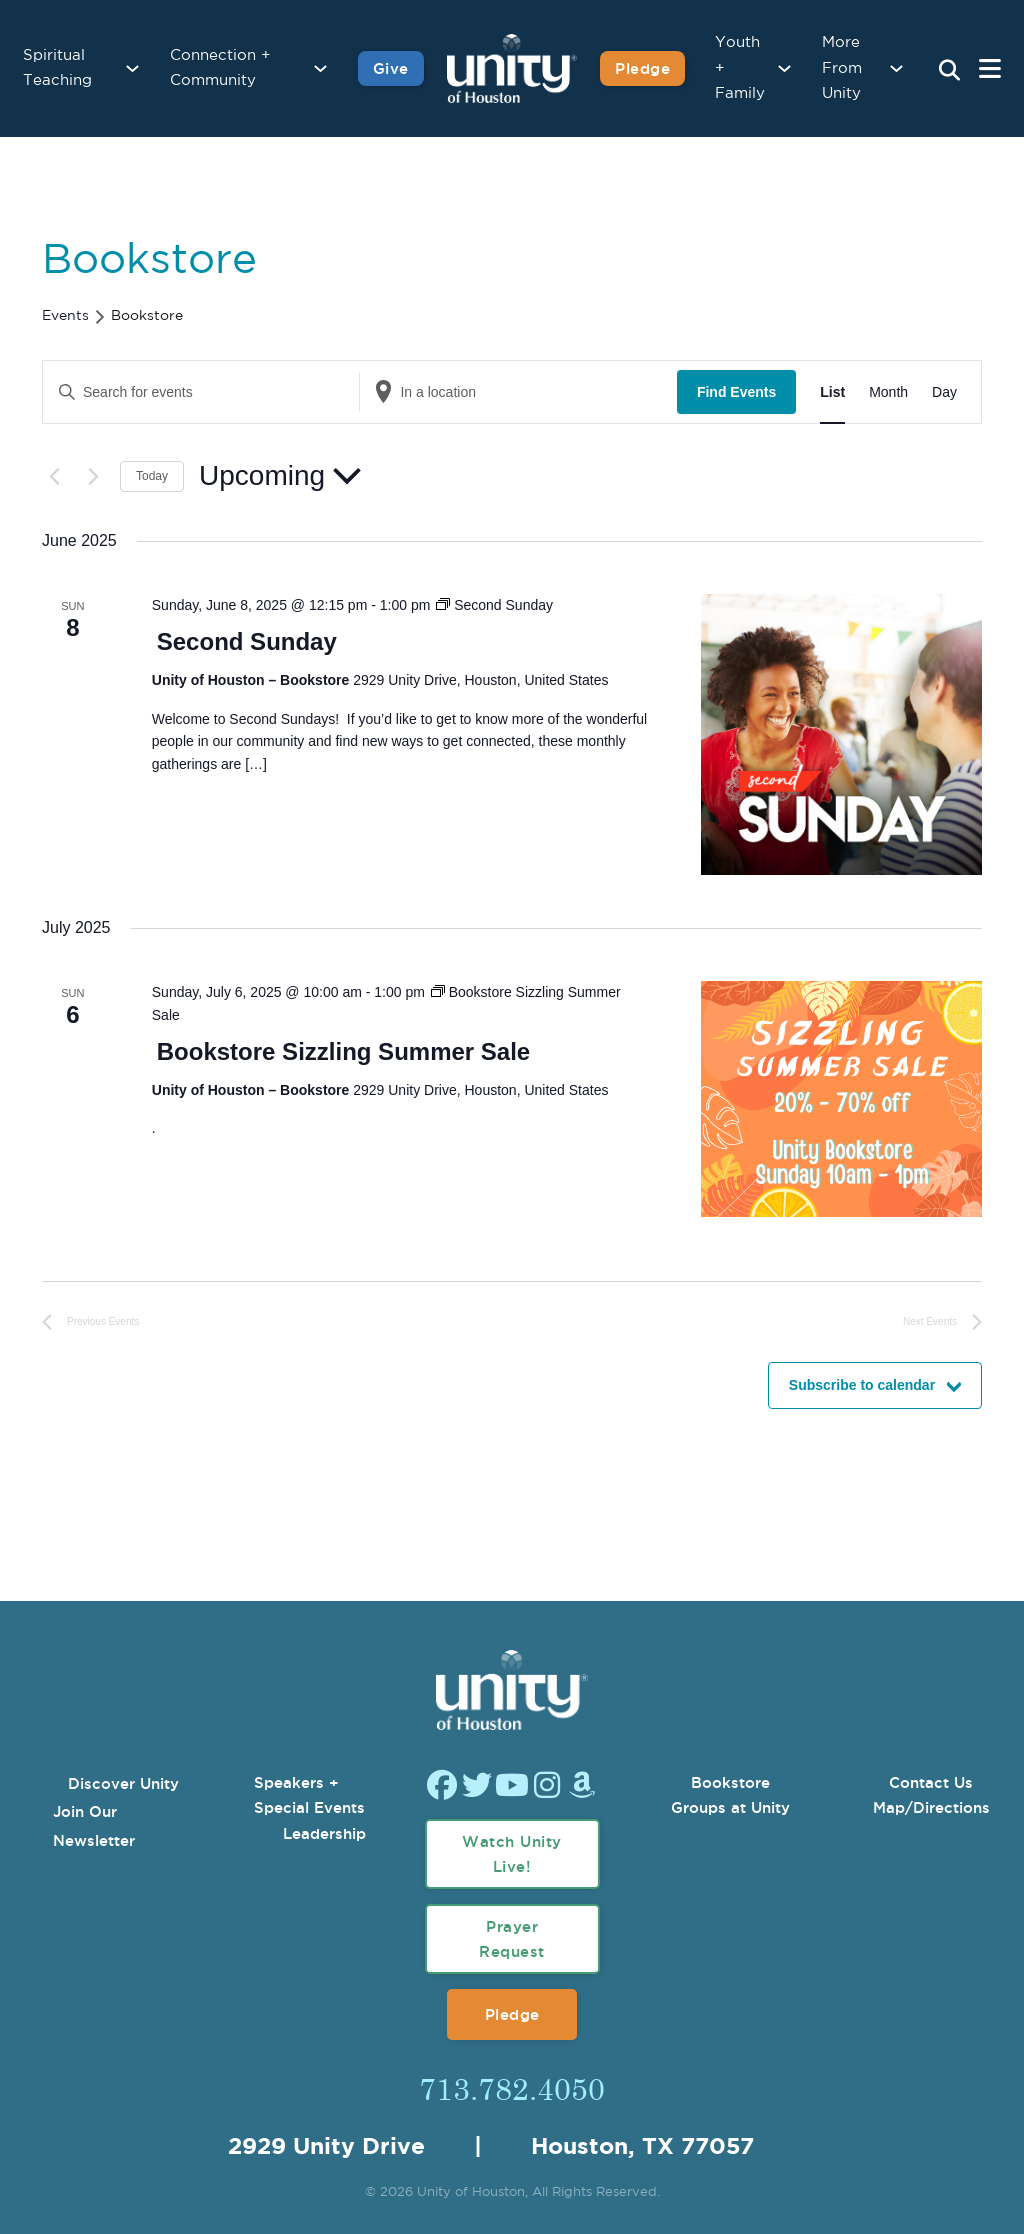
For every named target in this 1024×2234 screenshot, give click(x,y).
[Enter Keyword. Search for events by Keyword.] (201, 392)
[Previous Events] (54, 476)
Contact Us (931, 1782)
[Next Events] (93, 476)
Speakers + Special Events (309, 1795)
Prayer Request (512, 1939)
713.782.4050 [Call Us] (512, 2088)
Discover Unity (123, 1783)
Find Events (736, 392)
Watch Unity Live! (512, 1854)
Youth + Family (740, 68)
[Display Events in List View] (832, 392)
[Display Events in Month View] (888, 392)
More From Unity (842, 68)
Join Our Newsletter (94, 1826)
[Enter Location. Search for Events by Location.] (518, 392)
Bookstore (730, 1782)
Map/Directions (931, 1807)
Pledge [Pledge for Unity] (642, 68)
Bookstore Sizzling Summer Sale (343, 1051)
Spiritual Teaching (57, 68)
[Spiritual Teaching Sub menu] (132, 68)
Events (65, 316)
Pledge (512, 2014)
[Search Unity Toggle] (949, 71)
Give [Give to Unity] (391, 68)
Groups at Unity (730, 1807)
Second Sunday (247, 641)
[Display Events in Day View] (944, 392)
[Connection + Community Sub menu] (320, 68)
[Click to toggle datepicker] (280, 476)
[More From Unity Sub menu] (896, 68)
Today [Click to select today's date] (152, 476)
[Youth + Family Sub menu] (784, 68)
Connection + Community (220, 68)
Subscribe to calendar (862, 1385)
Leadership (324, 1833)
